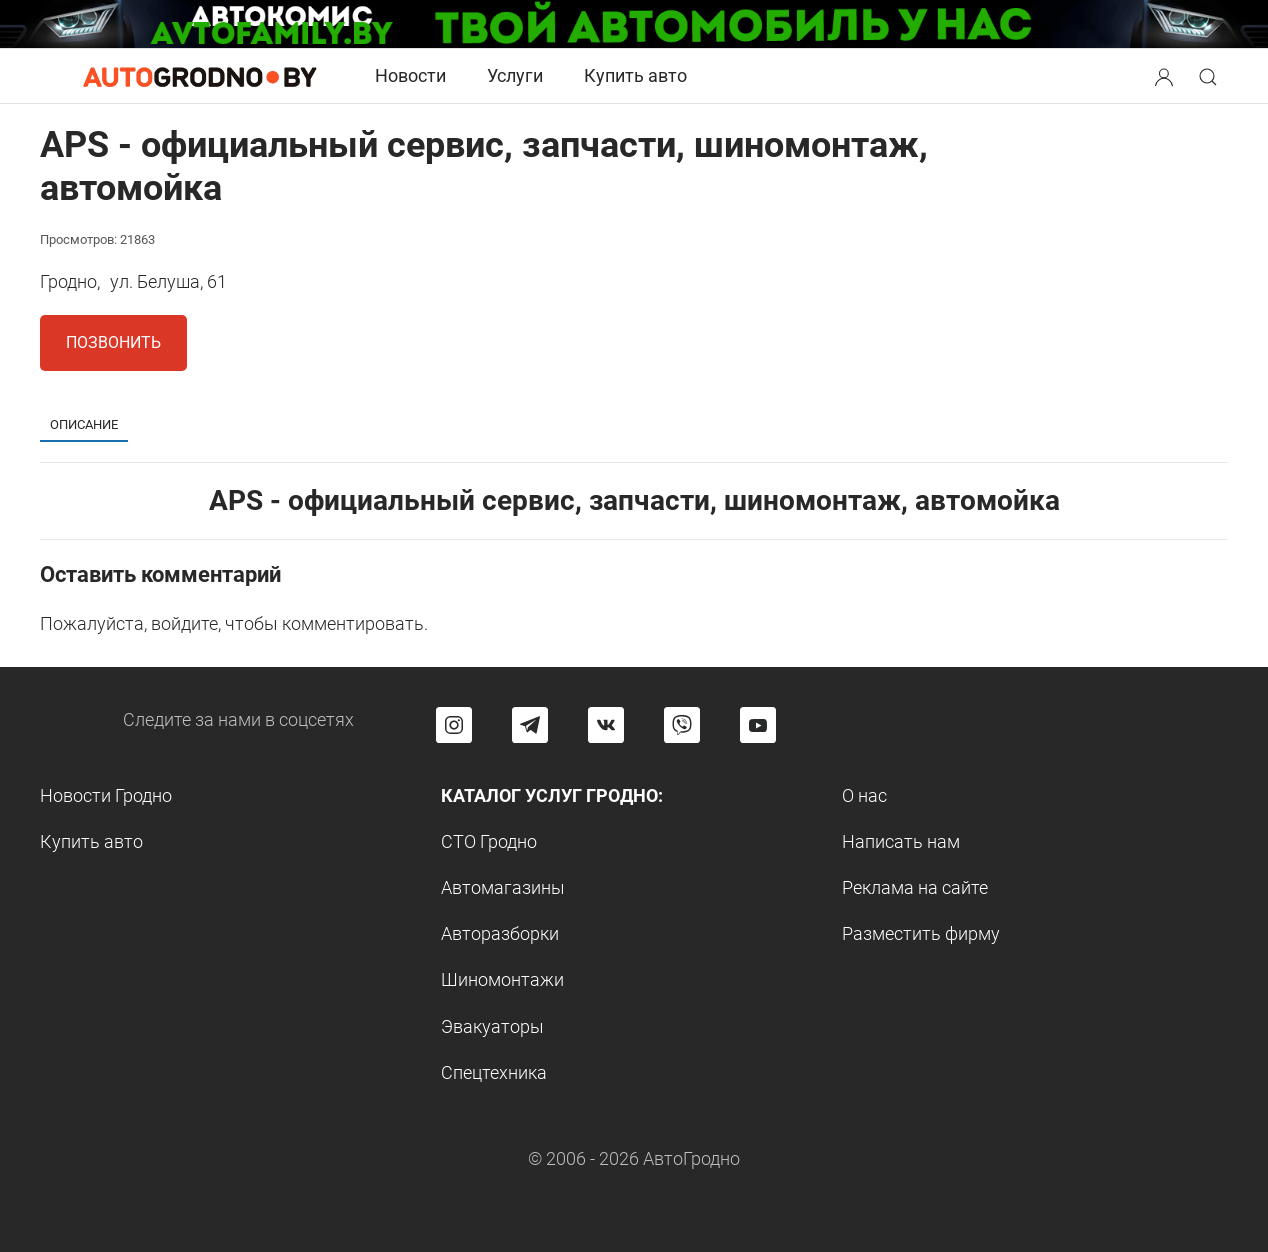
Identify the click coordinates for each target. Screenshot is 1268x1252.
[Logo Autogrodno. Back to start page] (200, 75)
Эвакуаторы (492, 1026)
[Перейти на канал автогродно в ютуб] (758, 725)
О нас (864, 795)
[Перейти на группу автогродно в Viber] (682, 725)
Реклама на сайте (915, 887)
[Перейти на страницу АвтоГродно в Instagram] (454, 725)
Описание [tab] (84, 424)
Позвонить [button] (113, 342)
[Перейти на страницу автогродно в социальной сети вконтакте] (606, 725)
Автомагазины (503, 887)
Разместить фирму (921, 933)
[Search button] (1164, 76)
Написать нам (901, 841)
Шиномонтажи (502, 979)
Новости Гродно (106, 795)
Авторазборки (500, 933)
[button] (1166, 74)
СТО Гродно (489, 841)
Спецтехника (494, 1072)
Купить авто (635, 75)
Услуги (515, 75)
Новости (410, 75)
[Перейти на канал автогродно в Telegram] (530, 725)
